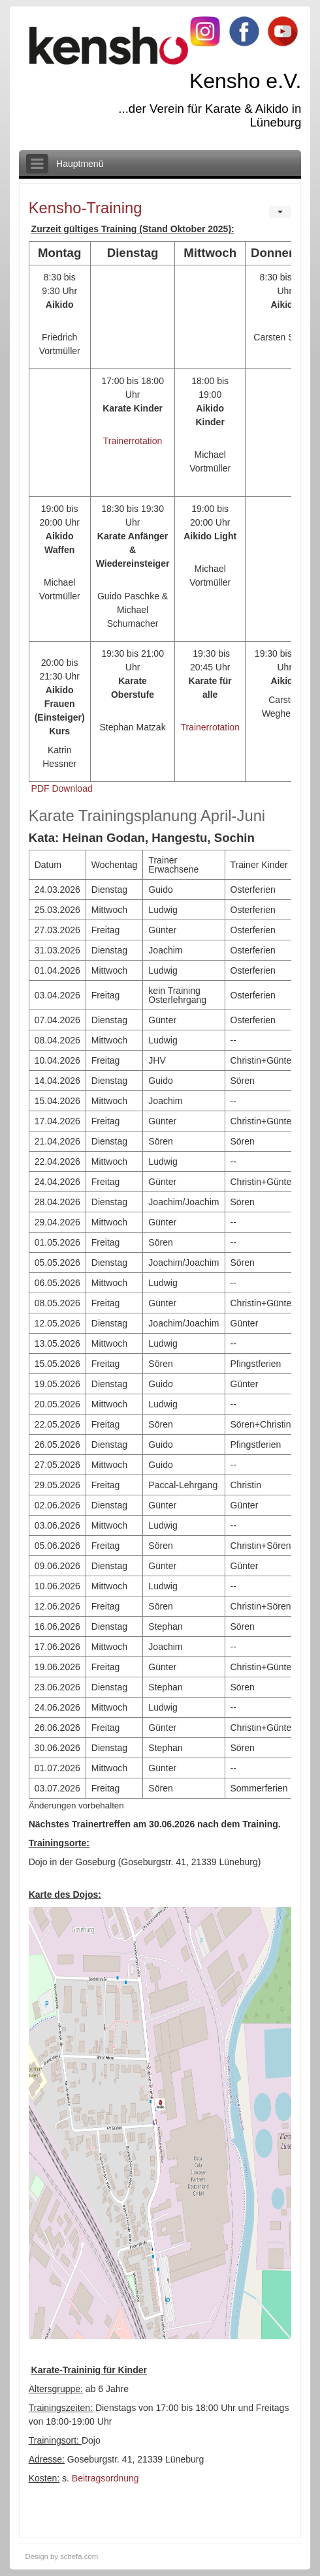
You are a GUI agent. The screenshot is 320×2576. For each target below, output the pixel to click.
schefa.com (79, 2556)
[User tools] (280, 212)
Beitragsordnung (105, 2478)
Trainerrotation (133, 441)
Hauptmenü (79, 163)
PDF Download (62, 788)
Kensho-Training (85, 208)
